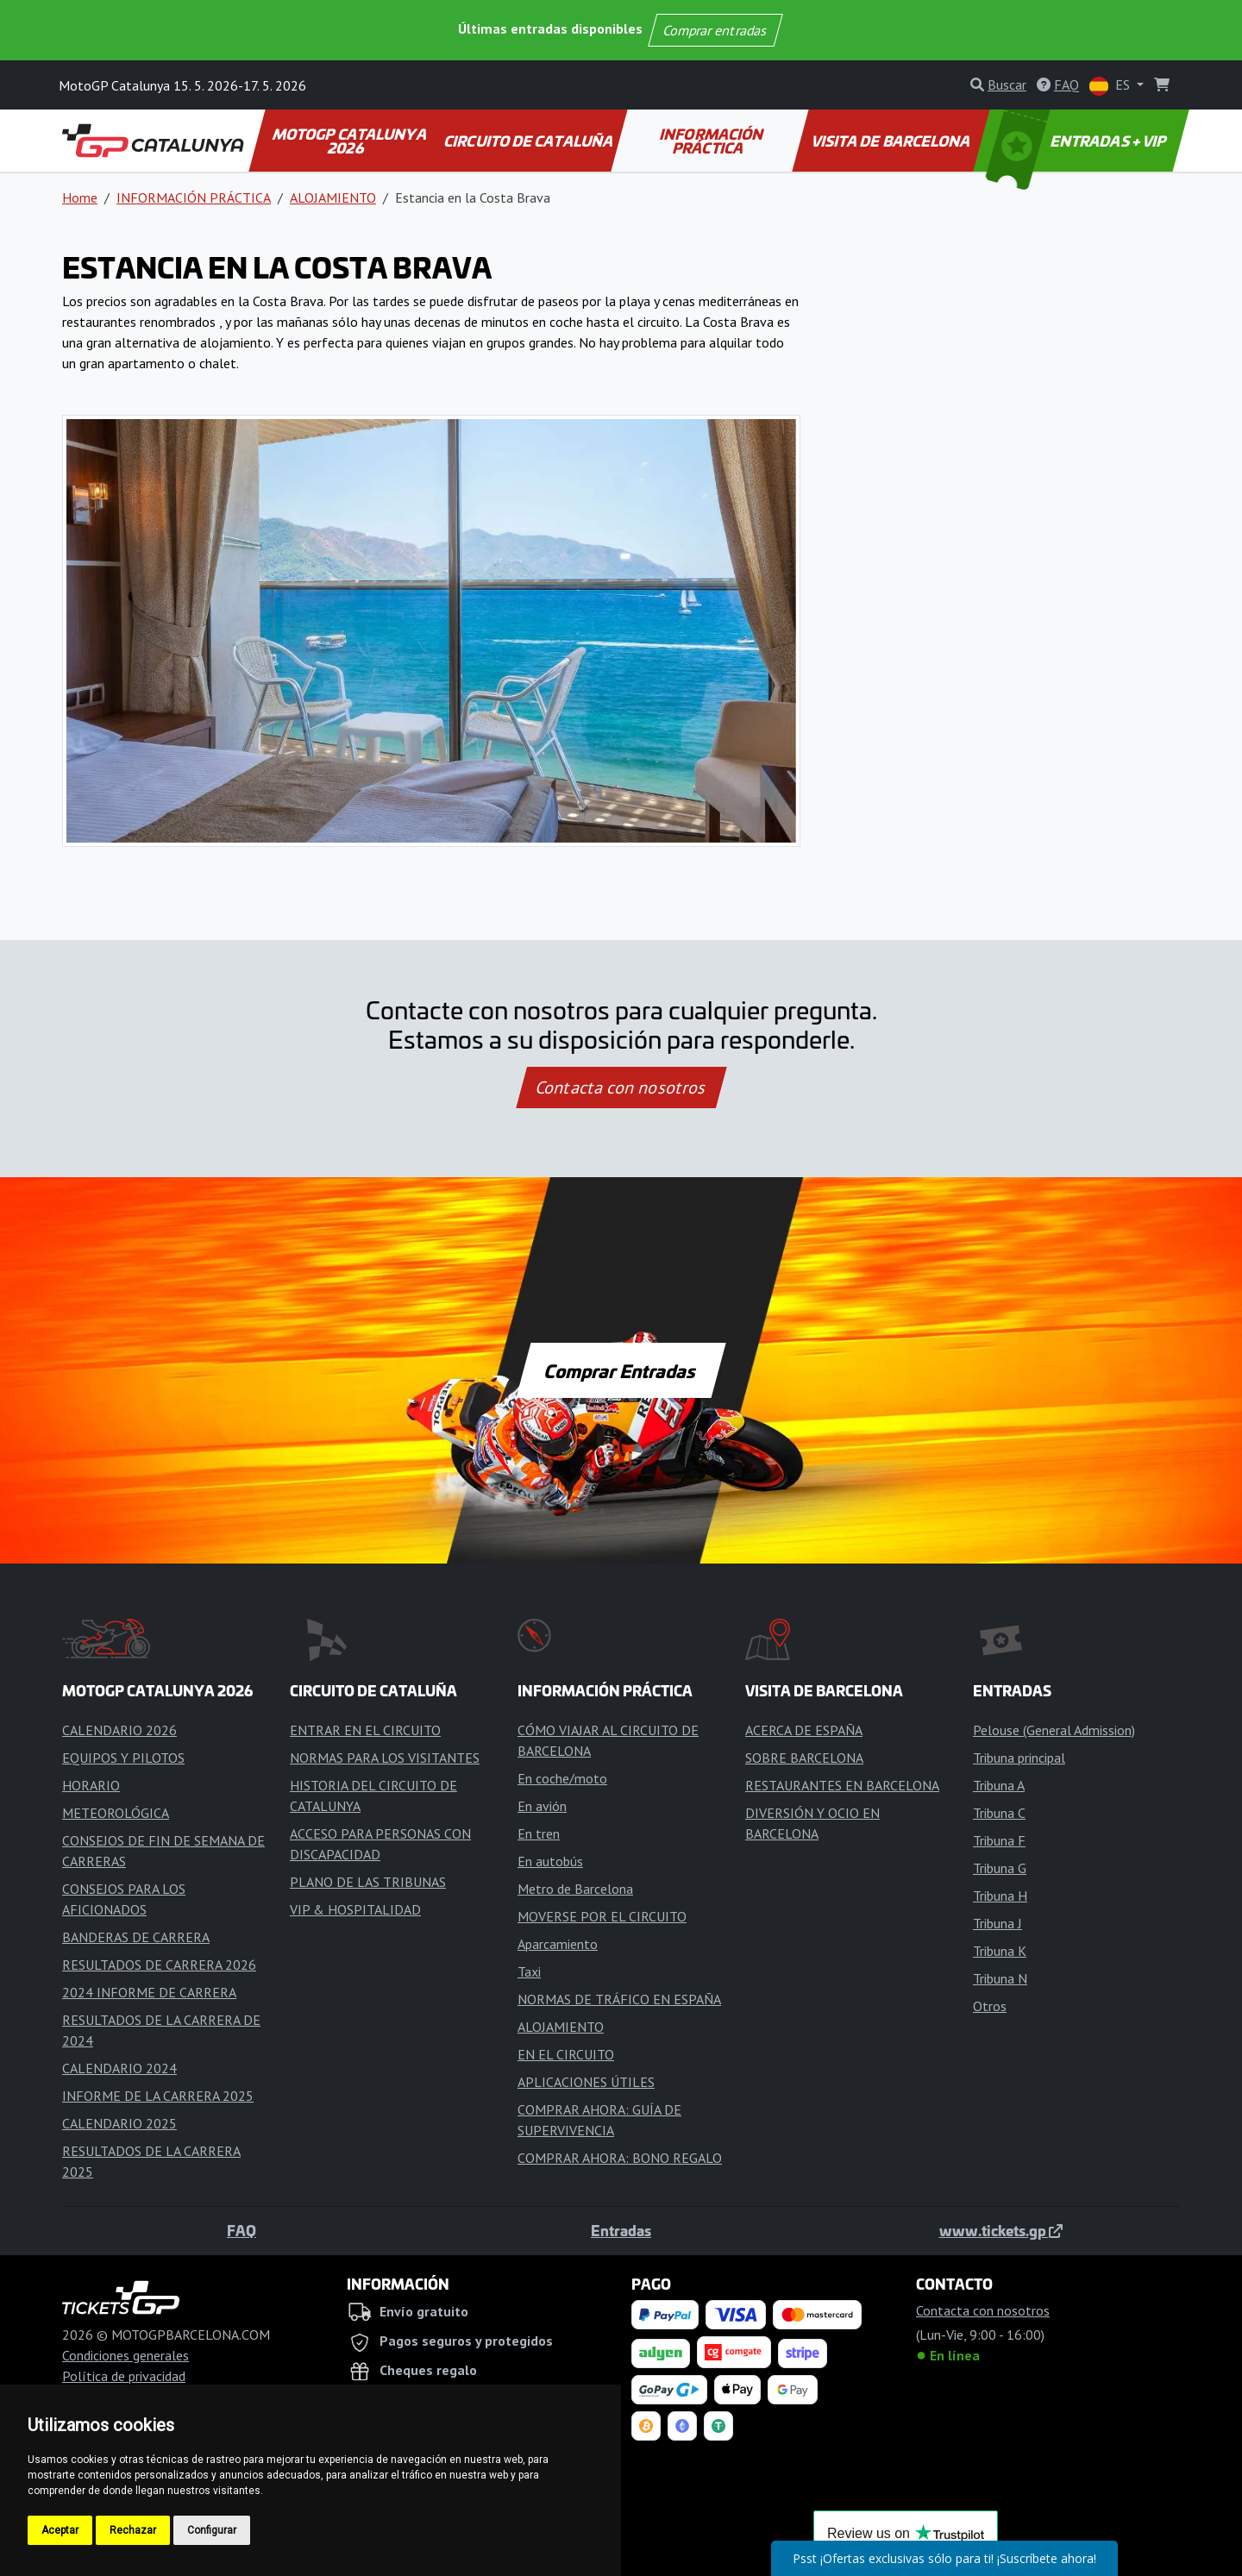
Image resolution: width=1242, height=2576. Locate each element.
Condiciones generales (125, 2355)
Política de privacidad (123, 2376)
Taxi (529, 1971)
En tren (539, 1833)
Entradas (621, 2230)
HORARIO (91, 1785)
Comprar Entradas (621, 1370)
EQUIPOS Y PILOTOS (123, 1757)
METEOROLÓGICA (115, 1812)
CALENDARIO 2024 (119, 2068)
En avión (542, 1805)
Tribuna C (999, 1812)
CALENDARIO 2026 (119, 1730)
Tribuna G (999, 1868)
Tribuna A (999, 1785)
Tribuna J (997, 1923)
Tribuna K (999, 1950)
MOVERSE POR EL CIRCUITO (602, 1916)
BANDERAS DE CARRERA (136, 1937)
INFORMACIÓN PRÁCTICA (713, 140)
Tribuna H (1000, 1895)
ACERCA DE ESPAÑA (803, 1730)
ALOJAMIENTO (333, 197)
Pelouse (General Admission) (1054, 1730)
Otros (990, 2006)
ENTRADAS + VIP (1078, 141)
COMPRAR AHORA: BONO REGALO (620, 2157)
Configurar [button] (211, 2530)
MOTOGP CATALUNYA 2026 (350, 140)
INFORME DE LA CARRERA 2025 (158, 2095)
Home (79, 197)
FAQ (241, 2230)
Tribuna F (999, 1840)
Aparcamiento (558, 1943)
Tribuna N (1000, 1978)
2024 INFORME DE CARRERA (149, 1992)
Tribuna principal (1019, 1757)
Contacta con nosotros (621, 1087)
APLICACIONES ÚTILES (586, 2081)
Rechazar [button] (133, 2530)
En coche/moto (562, 1778)
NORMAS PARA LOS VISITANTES (385, 1757)
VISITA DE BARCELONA (891, 140)
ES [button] (1111, 86)
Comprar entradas (715, 30)
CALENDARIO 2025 (119, 2123)
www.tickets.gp (1001, 2230)
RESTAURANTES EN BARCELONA (842, 1785)
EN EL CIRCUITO (566, 2054)
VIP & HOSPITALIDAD (355, 1909)
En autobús (550, 1861)
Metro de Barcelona (575, 1888)
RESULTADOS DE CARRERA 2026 (159, 1964)
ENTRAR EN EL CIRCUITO (365, 1730)
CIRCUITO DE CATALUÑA (529, 140)
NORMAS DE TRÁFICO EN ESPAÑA (619, 1999)
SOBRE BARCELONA (804, 1757)
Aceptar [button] (59, 2530)
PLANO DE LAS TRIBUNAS (368, 1881)
